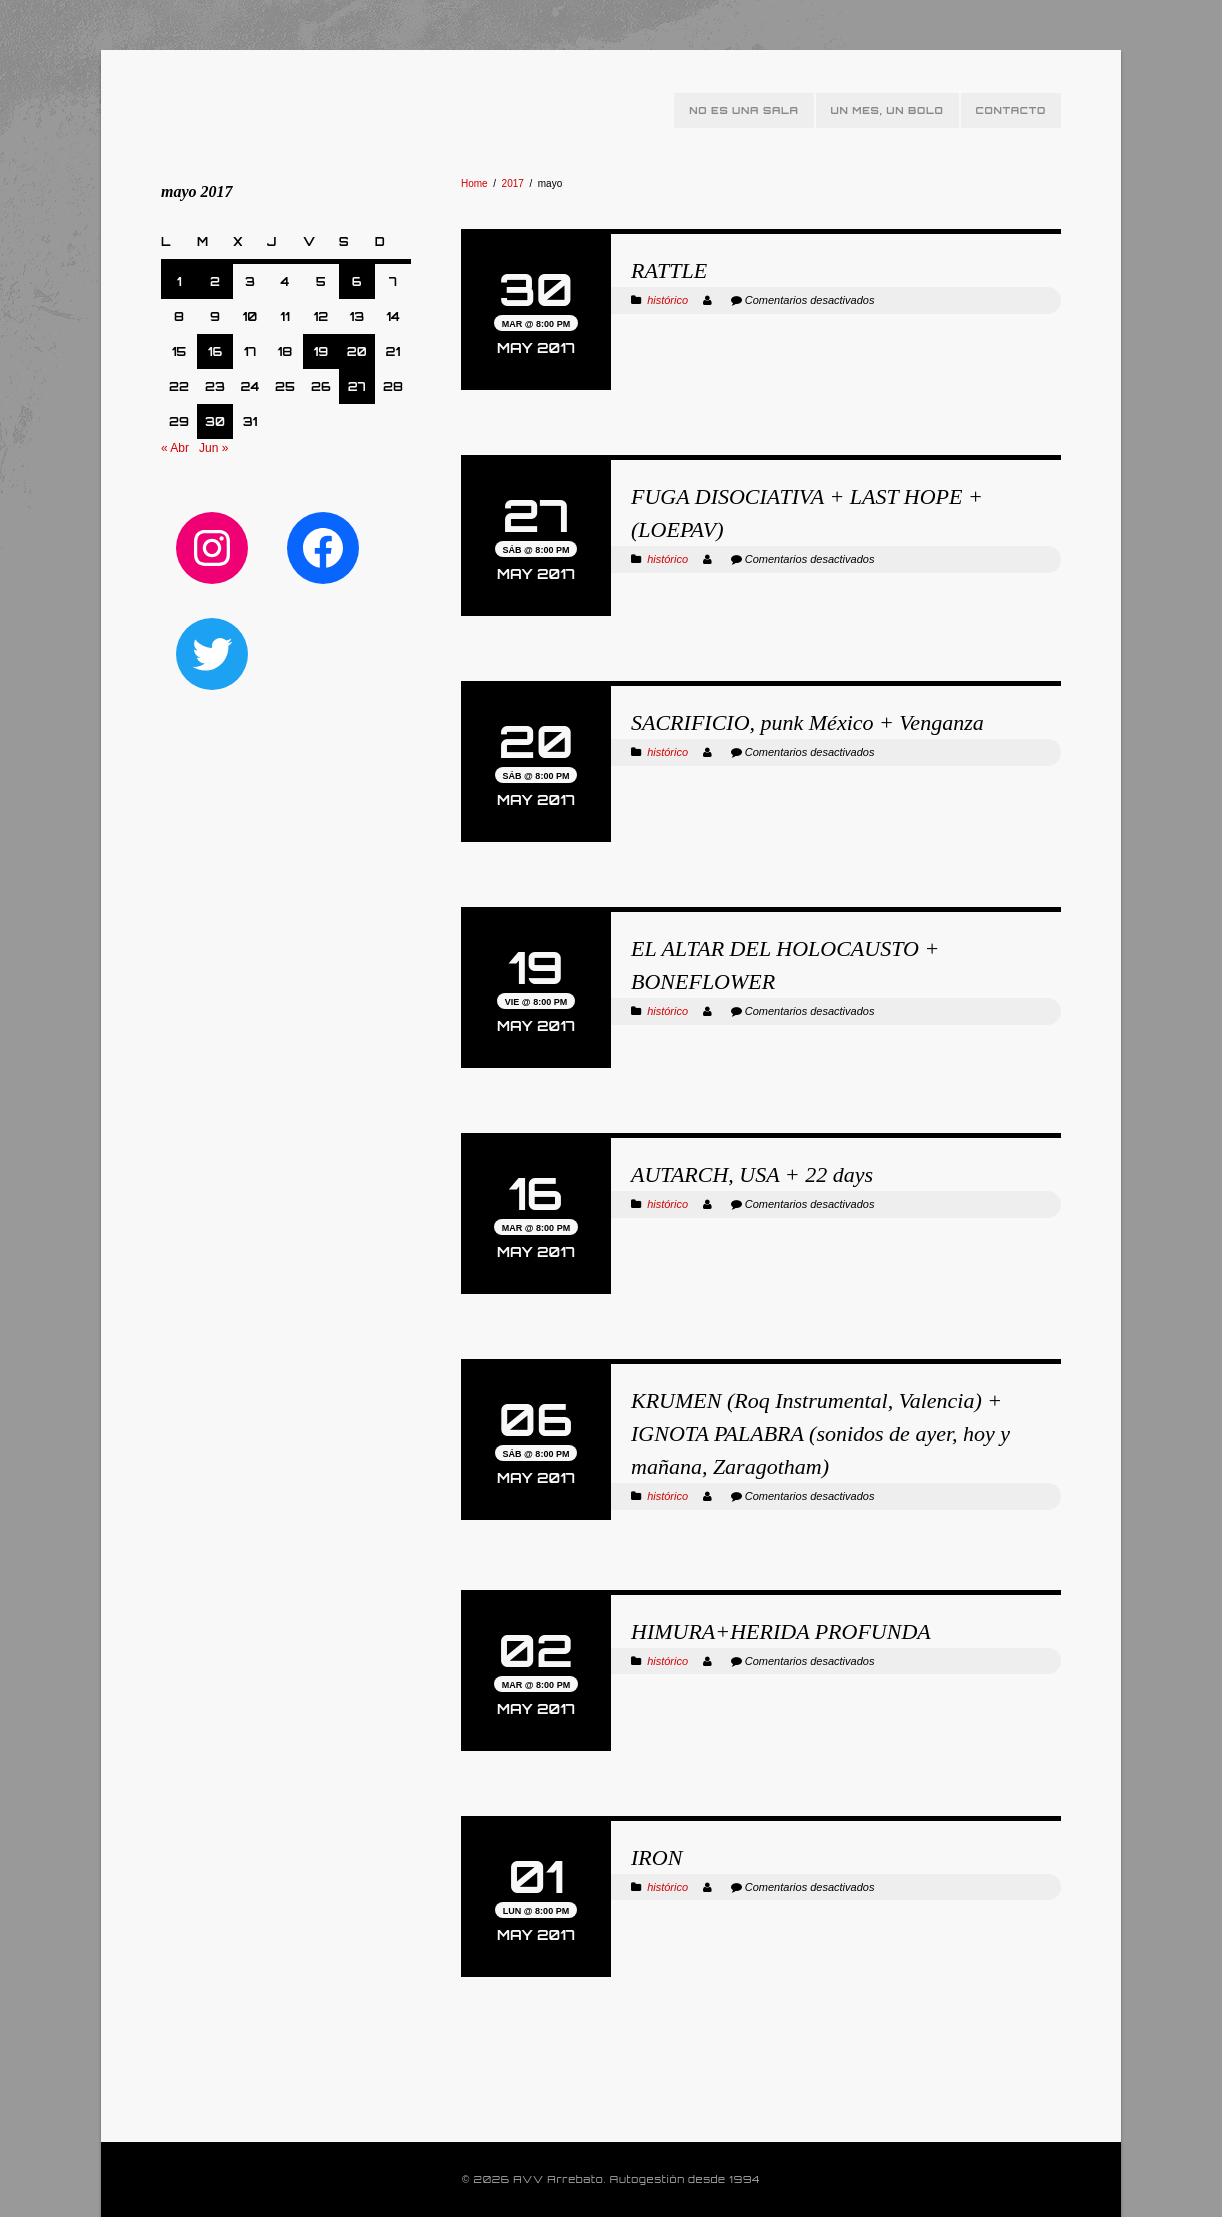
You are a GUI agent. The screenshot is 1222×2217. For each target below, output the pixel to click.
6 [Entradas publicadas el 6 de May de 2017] (357, 281)
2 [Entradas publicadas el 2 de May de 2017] (215, 281)
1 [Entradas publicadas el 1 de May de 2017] (179, 281)
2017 (513, 183)
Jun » (213, 448)
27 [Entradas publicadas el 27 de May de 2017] (357, 386)
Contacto (1011, 110)
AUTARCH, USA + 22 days (752, 1174)
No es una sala (743, 110)
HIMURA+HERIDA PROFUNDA (781, 1631)
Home (474, 183)
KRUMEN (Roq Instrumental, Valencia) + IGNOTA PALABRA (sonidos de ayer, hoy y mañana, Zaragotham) (820, 1433)
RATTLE (669, 270)
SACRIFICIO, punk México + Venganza (807, 722)
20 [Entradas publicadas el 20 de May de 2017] (357, 351)
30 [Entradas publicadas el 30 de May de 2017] (215, 421)
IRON (656, 1857)
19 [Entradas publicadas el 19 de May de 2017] (321, 351)
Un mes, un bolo (887, 110)
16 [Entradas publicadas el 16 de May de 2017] (215, 351)
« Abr (175, 448)
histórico (667, 300)
